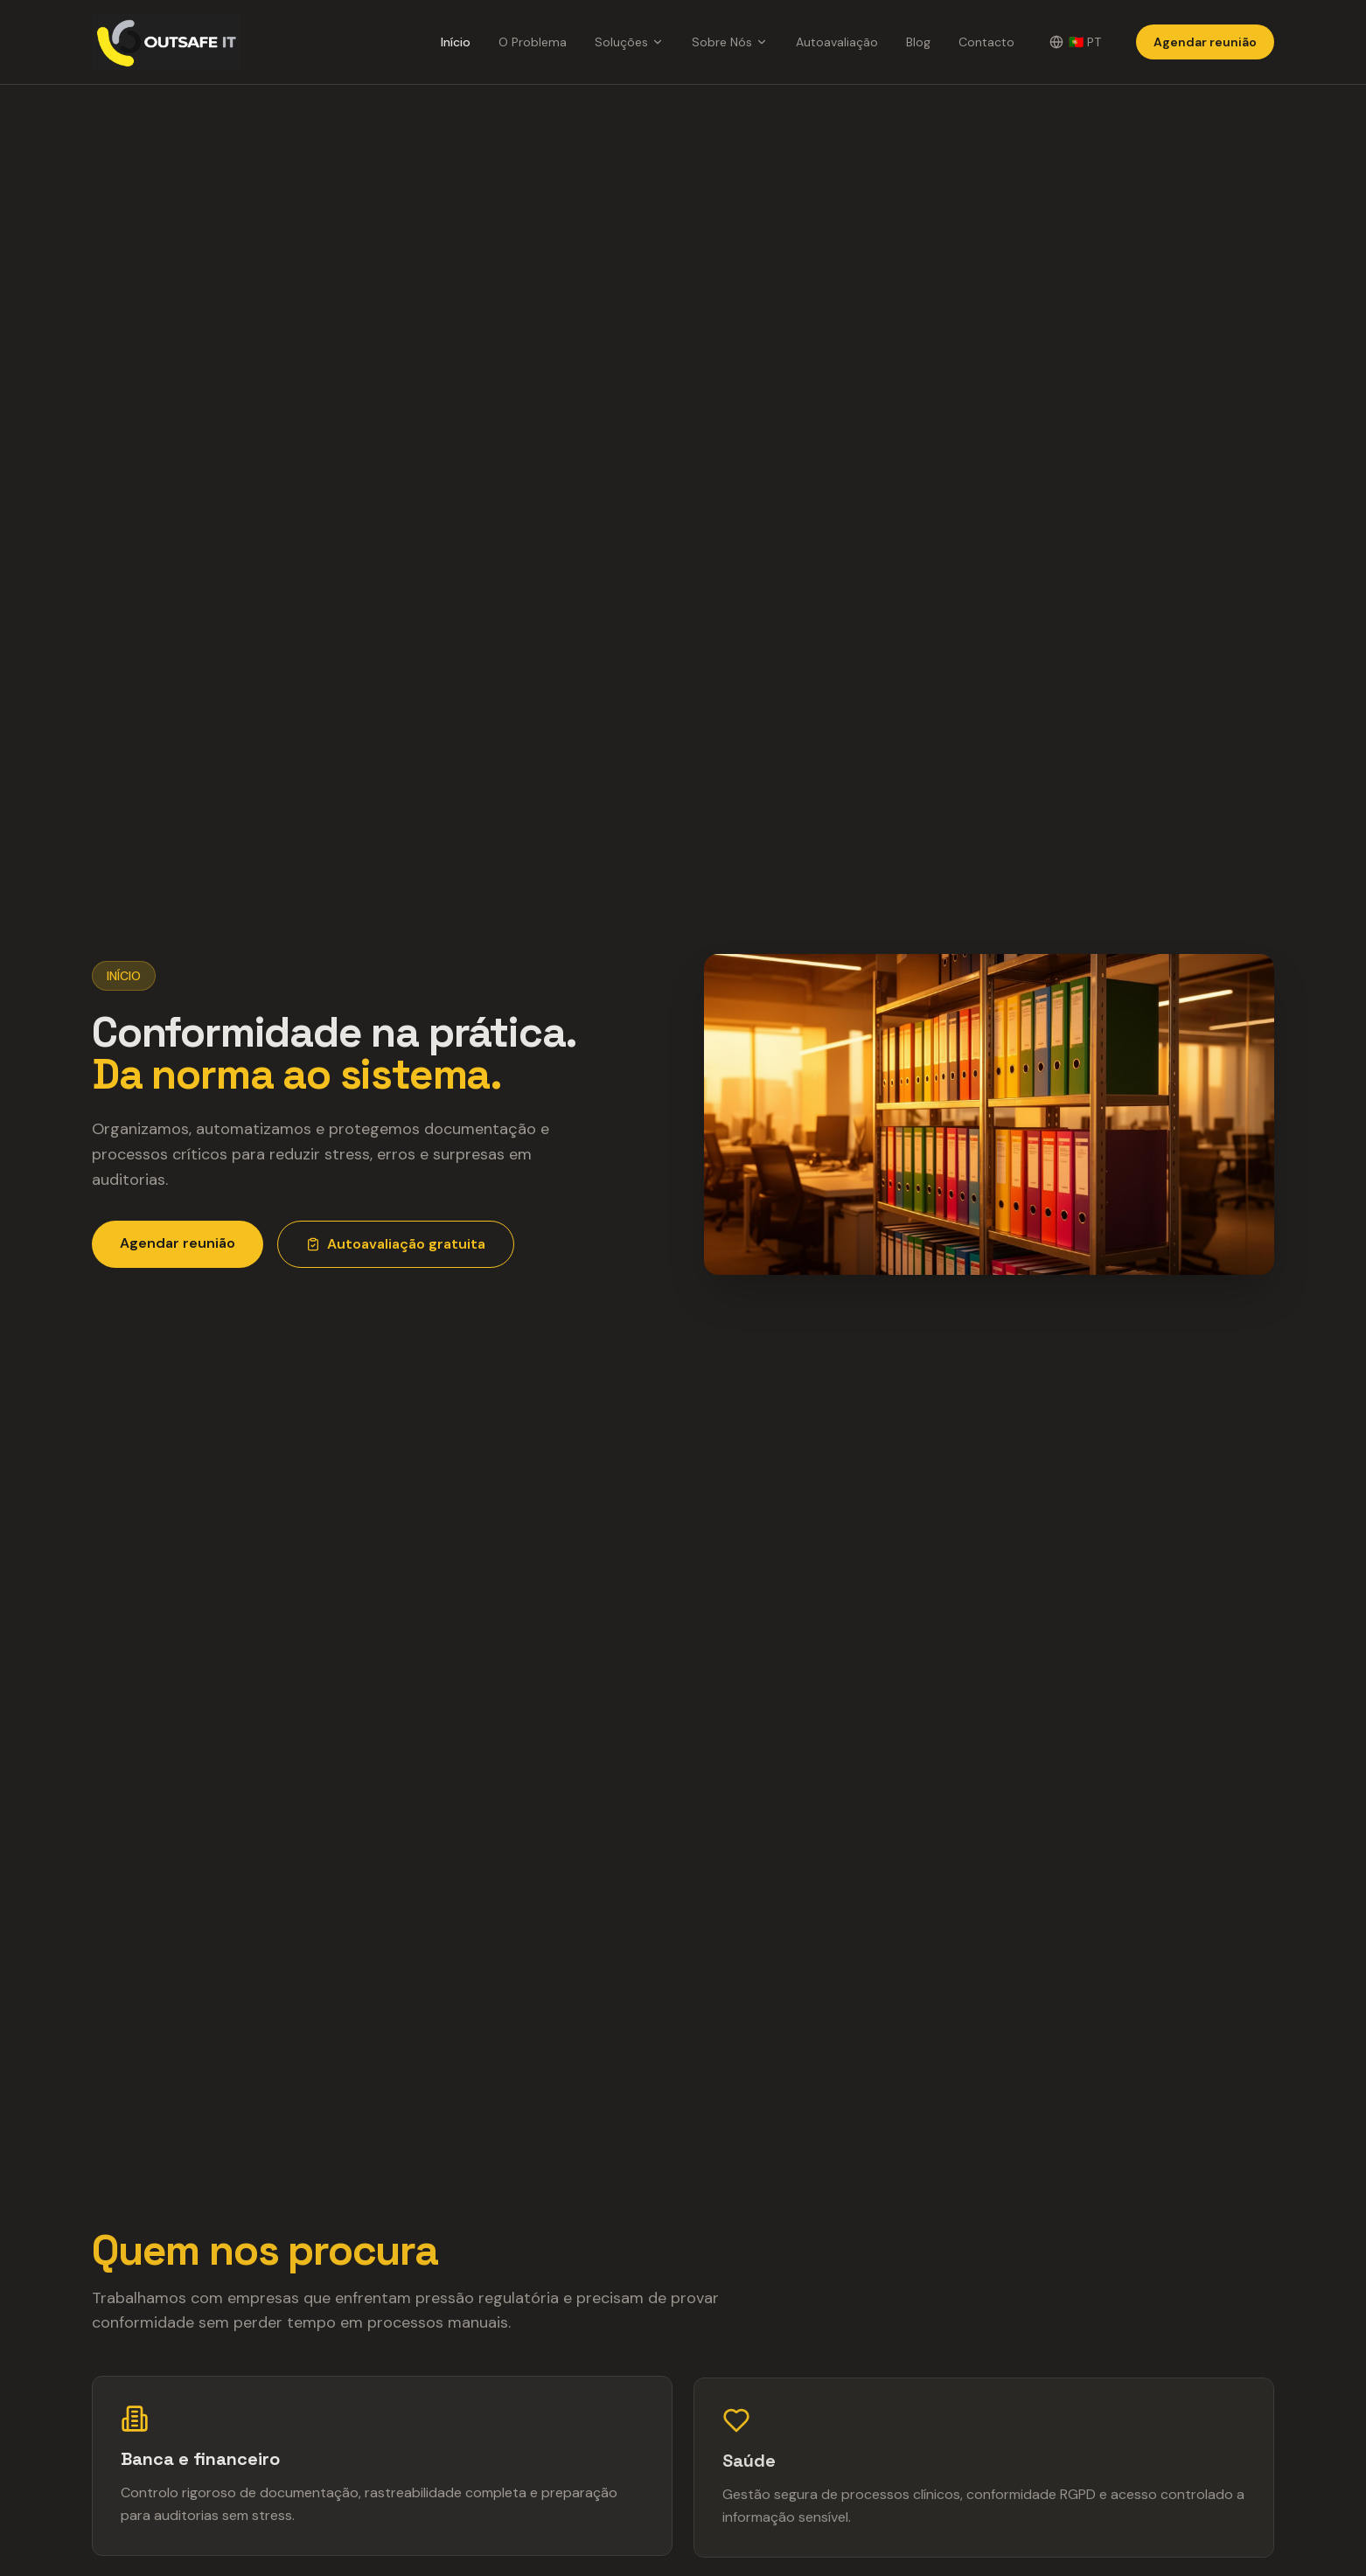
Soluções (629, 42)
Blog (918, 42)
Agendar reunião (1205, 42)
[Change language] (1075, 42)
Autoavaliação (837, 42)
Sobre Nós (730, 42)
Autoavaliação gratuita (395, 1244)
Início (455, 42)
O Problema (532, 42)
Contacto (986, 42)
